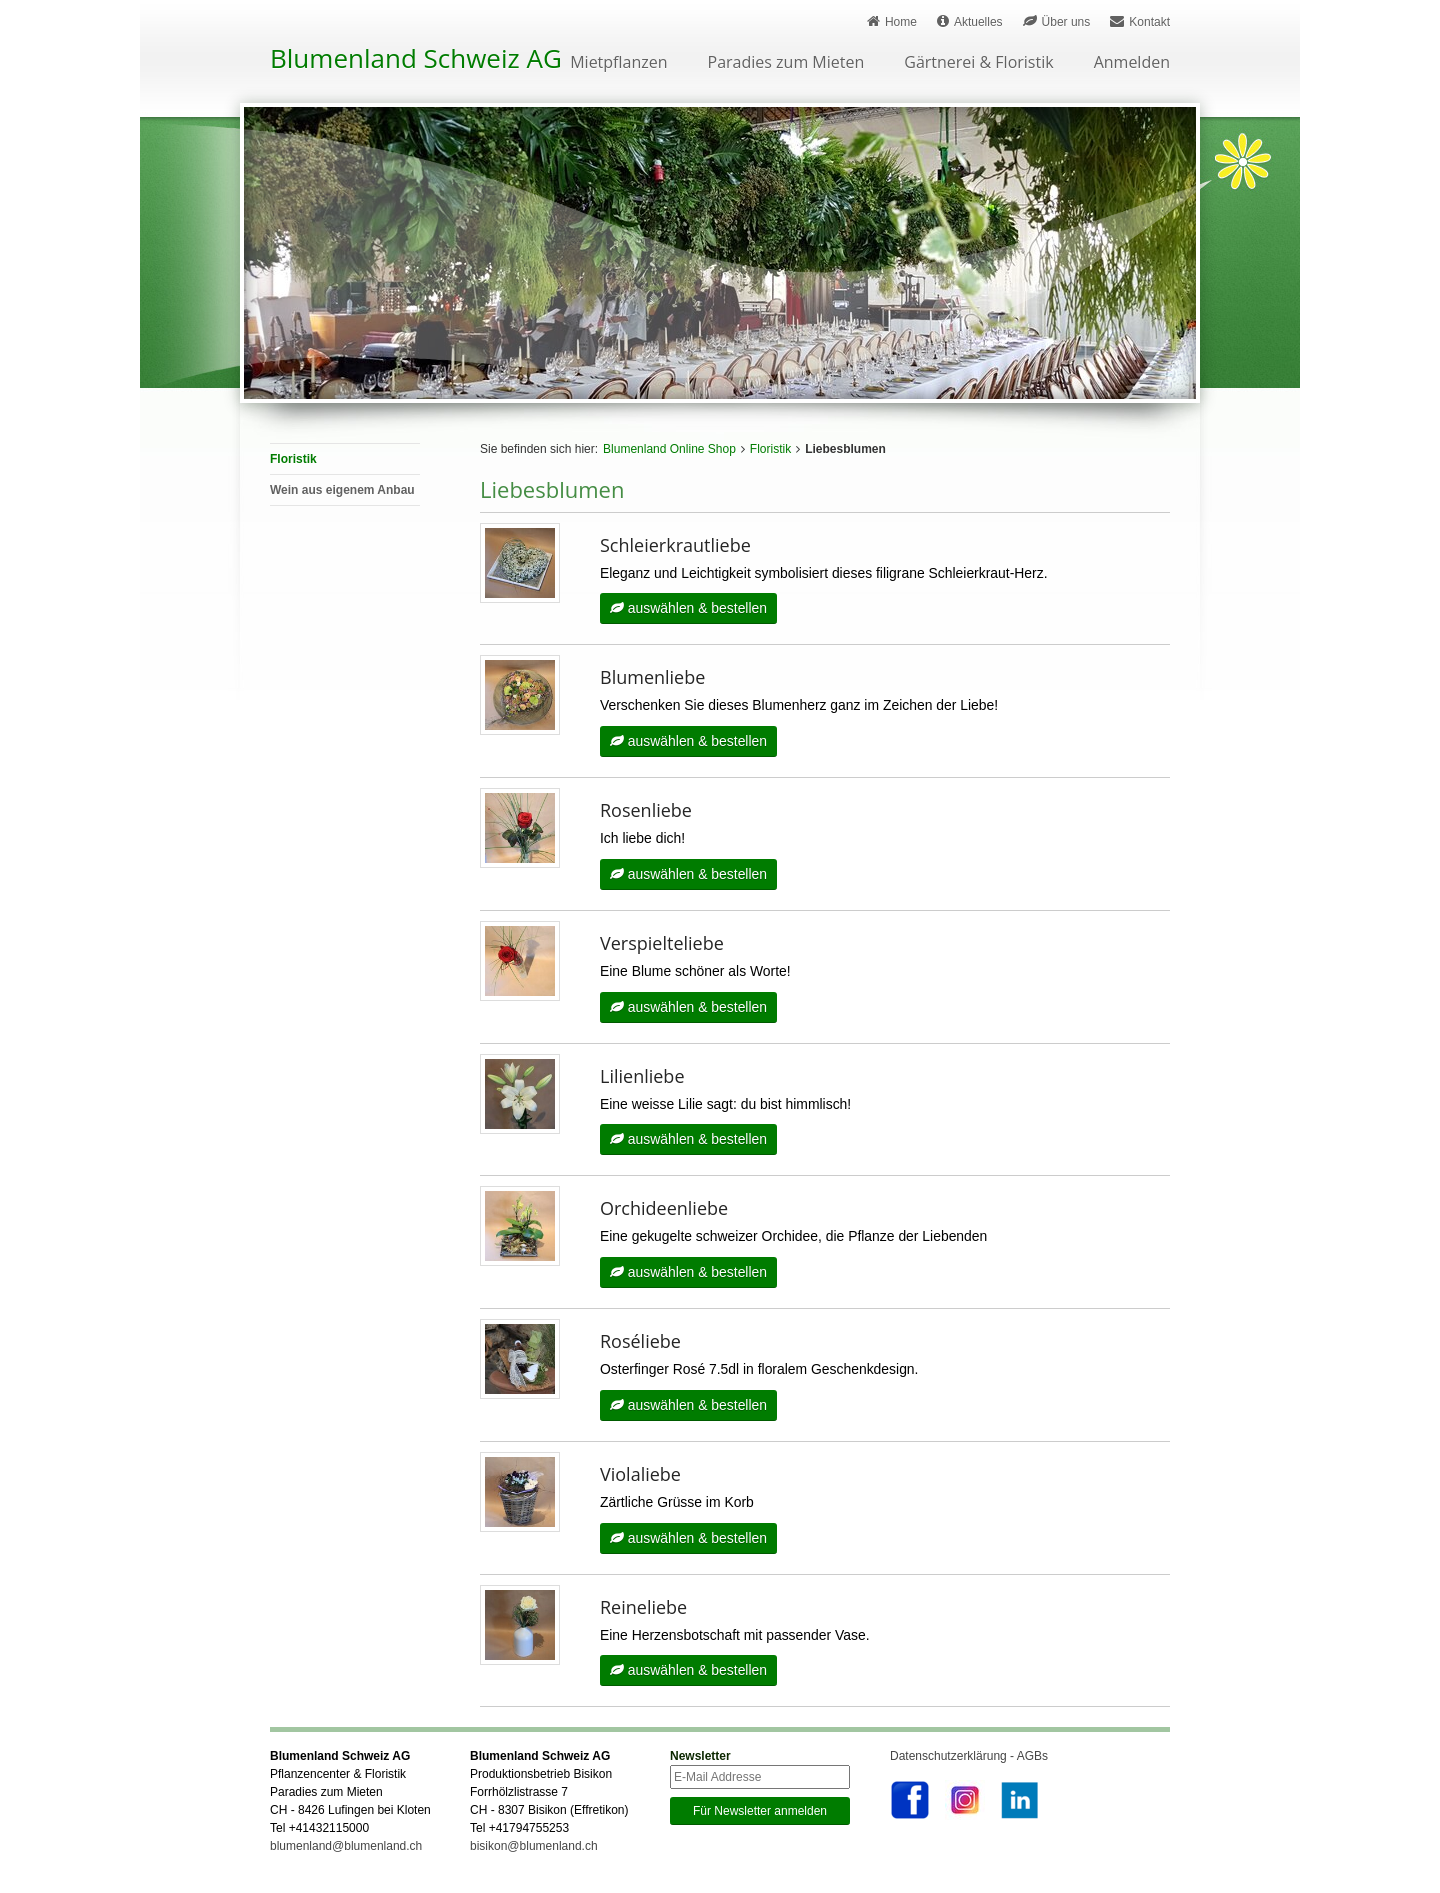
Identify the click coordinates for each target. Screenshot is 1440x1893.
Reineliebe (643, 1609)
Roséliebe (640, 1343)
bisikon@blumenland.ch (534, 1849)
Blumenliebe (652, 678)
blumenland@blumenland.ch (346, 1849)
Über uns (1057, 21)
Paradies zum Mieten (786, 63)
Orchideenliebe (664, 1210)
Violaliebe (640, 1476)
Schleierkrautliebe (675, 545)
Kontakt (1140, 21)
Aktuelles (970, 21)
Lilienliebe (642, 1077)
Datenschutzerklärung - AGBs (969, 1759)
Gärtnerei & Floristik (978, 63)
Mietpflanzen (618, 63)
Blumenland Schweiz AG (416, 58)
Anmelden (1132, 63)
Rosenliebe (646, 811)
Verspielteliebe (662, 944)
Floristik (770, 449)
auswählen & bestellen (689, 609)
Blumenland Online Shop (669, 449)
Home (892, 21)
